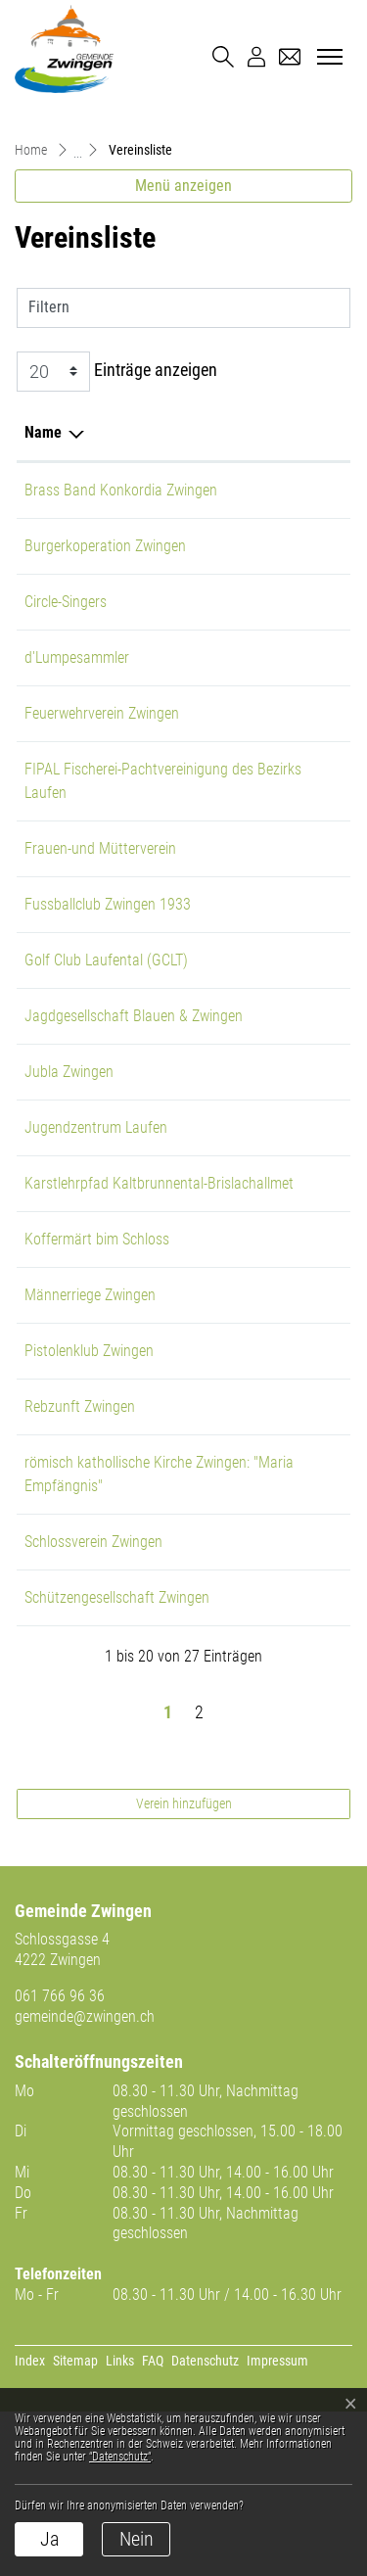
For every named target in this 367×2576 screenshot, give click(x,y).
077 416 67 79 (263, 1356)
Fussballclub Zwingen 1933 (107, 951)
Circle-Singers (65, 625)
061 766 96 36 (60, 2160)
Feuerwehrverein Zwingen (101, 736)
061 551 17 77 (263, 1198)
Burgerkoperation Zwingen (105, 569)
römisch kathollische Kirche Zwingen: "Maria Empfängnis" (108, 1603)
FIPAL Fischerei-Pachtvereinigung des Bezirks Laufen (90, 816)
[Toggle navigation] (327, 58)
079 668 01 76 (263, 1682)
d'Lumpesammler (76, 681)
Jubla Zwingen (69, 1142)
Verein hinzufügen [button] (184, 1968)
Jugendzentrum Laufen (95, 1198)
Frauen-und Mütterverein (100, 895)
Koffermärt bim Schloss (96, 1356)
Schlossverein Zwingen (93, 1682)
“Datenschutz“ (120, 2456)
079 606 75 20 (263, 736)
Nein (136, 2539)
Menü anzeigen (183, 185)
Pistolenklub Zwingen (89, 1468)
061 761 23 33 (263, 1412)
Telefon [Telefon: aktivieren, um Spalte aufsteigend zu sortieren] (242, 432)
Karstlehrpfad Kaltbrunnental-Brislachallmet (71, 1277)
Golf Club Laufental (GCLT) (106, 1007)
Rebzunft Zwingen (79, 1524)
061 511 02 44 (263, 1468)
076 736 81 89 (263, 792)
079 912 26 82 (263, 1142)
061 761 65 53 (263, 1738)
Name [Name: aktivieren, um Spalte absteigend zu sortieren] (43, 432)
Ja (49, 2539)
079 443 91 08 (263, 625)
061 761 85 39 (263, 1253)
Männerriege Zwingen (90, 1412)
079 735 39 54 (263, 895)
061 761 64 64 (263, 1007)
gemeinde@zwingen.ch (85, 2181)
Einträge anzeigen (117, 371)
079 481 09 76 (263, 490)
